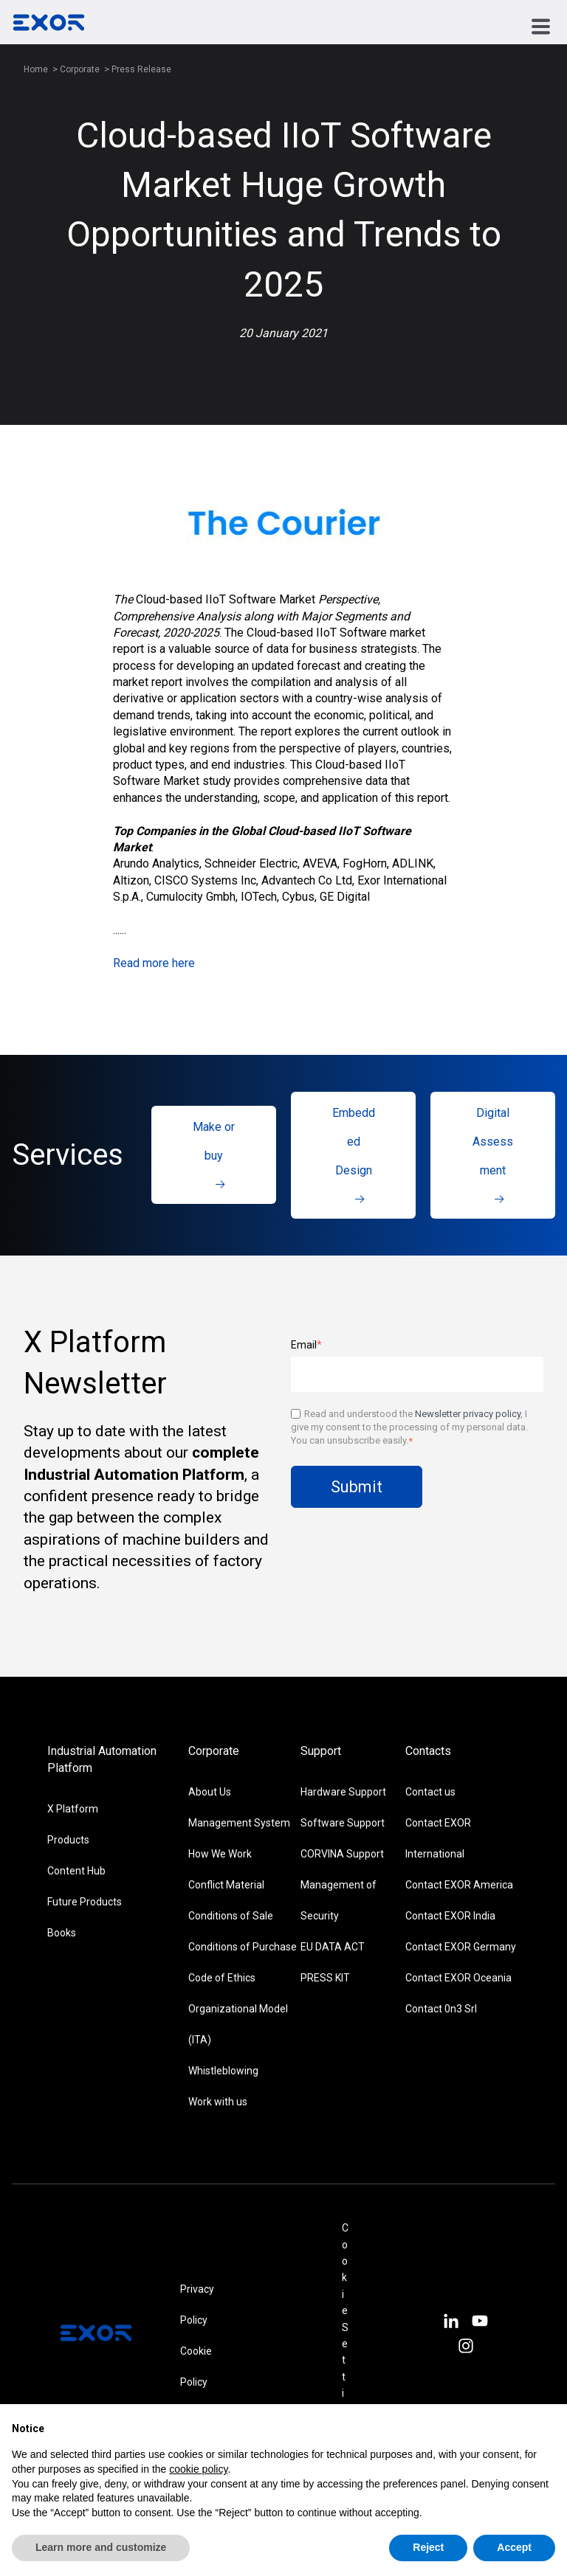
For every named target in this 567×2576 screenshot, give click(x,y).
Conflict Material (226, 1885)
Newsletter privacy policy (467, 1413)
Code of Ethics (221, 1978)
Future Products (84, 1902)
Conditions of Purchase (242, 1947)
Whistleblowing (223, 2071)
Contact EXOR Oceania (458, 1978)
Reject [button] (428, 2547)
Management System (239, 1823)
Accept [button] (514, 2547)
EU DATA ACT (332, 1947)
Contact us (430, 1792)
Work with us (217, 2102)
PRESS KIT (325, 1978)
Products (68, 1840)
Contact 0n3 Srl (441, 2009)
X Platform (72, 1809)
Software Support (342, 1823)
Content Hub (76, 1871)
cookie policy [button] (198, 2469)
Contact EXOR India (450, 1916)
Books (61, 1933)
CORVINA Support (342, 1854)
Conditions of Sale (230, 1916)
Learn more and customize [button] (100, 2547)
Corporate (81, 69)
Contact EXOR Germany (460, 1947)
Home (36, 69)
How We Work (220, 1854)
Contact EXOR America (459, 1885)
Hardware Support (343, 1792)
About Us (209, 1792)
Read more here (154, 963)
